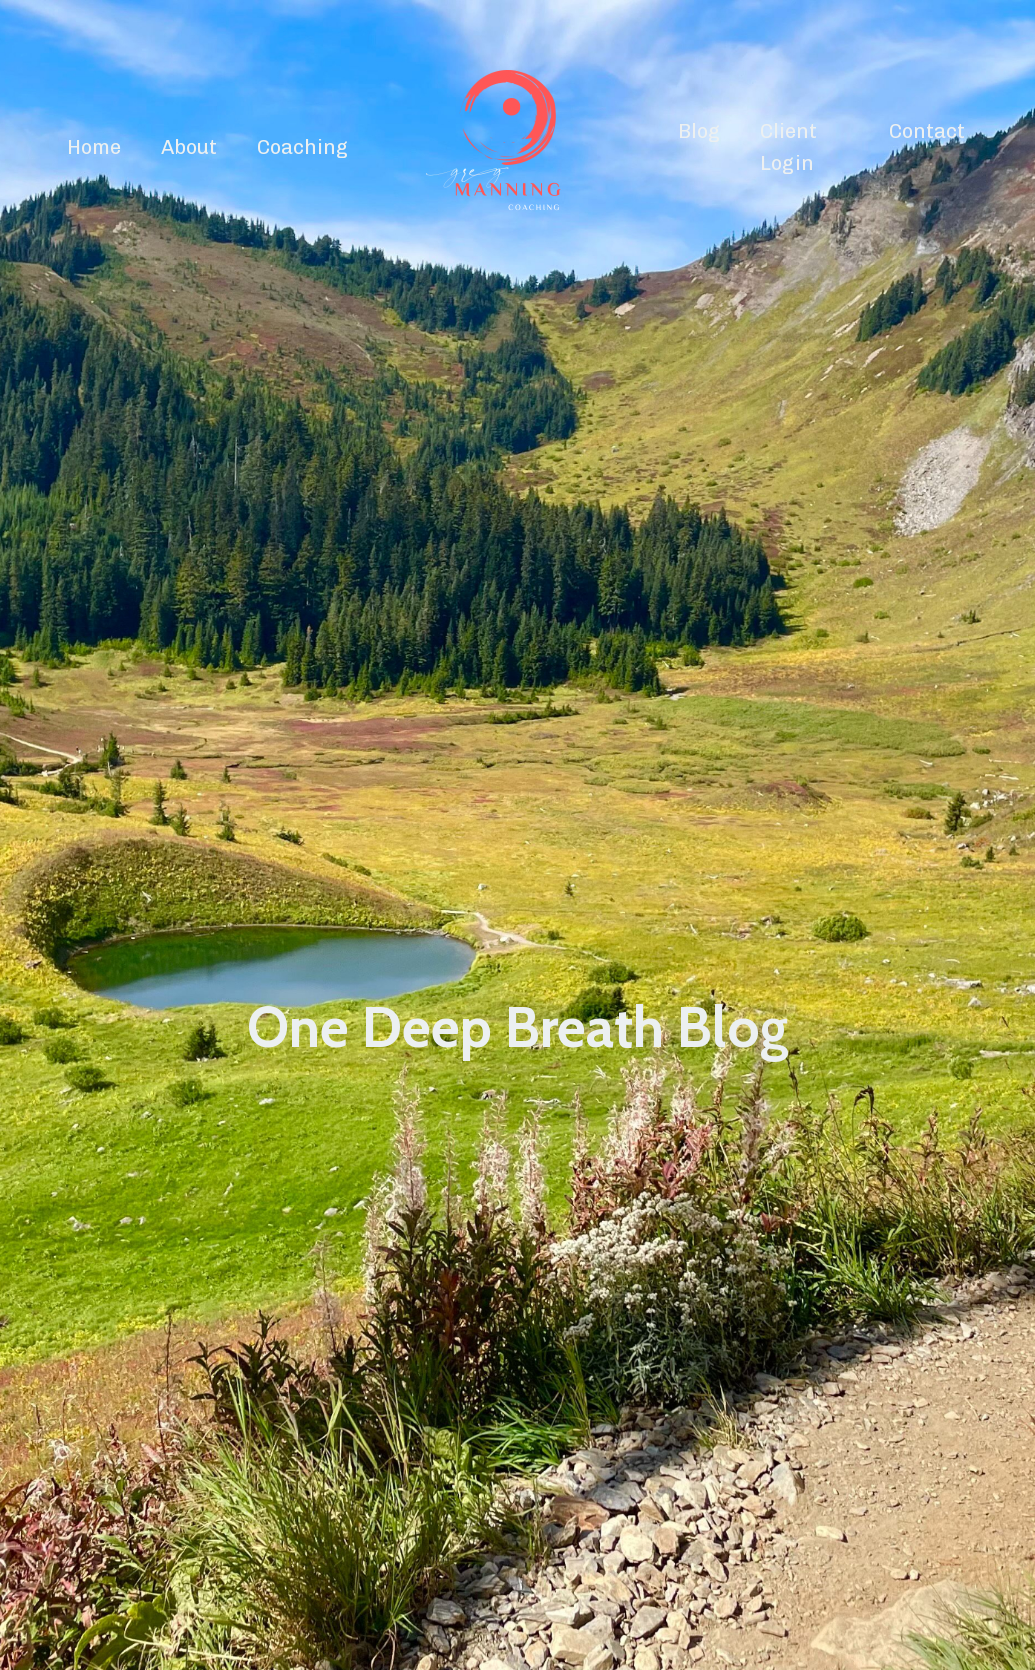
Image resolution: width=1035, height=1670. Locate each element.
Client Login (788, 147)
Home (94, 147)
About (189, 147)
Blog (699, 131)
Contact (927, 131)
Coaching (302, 147)
